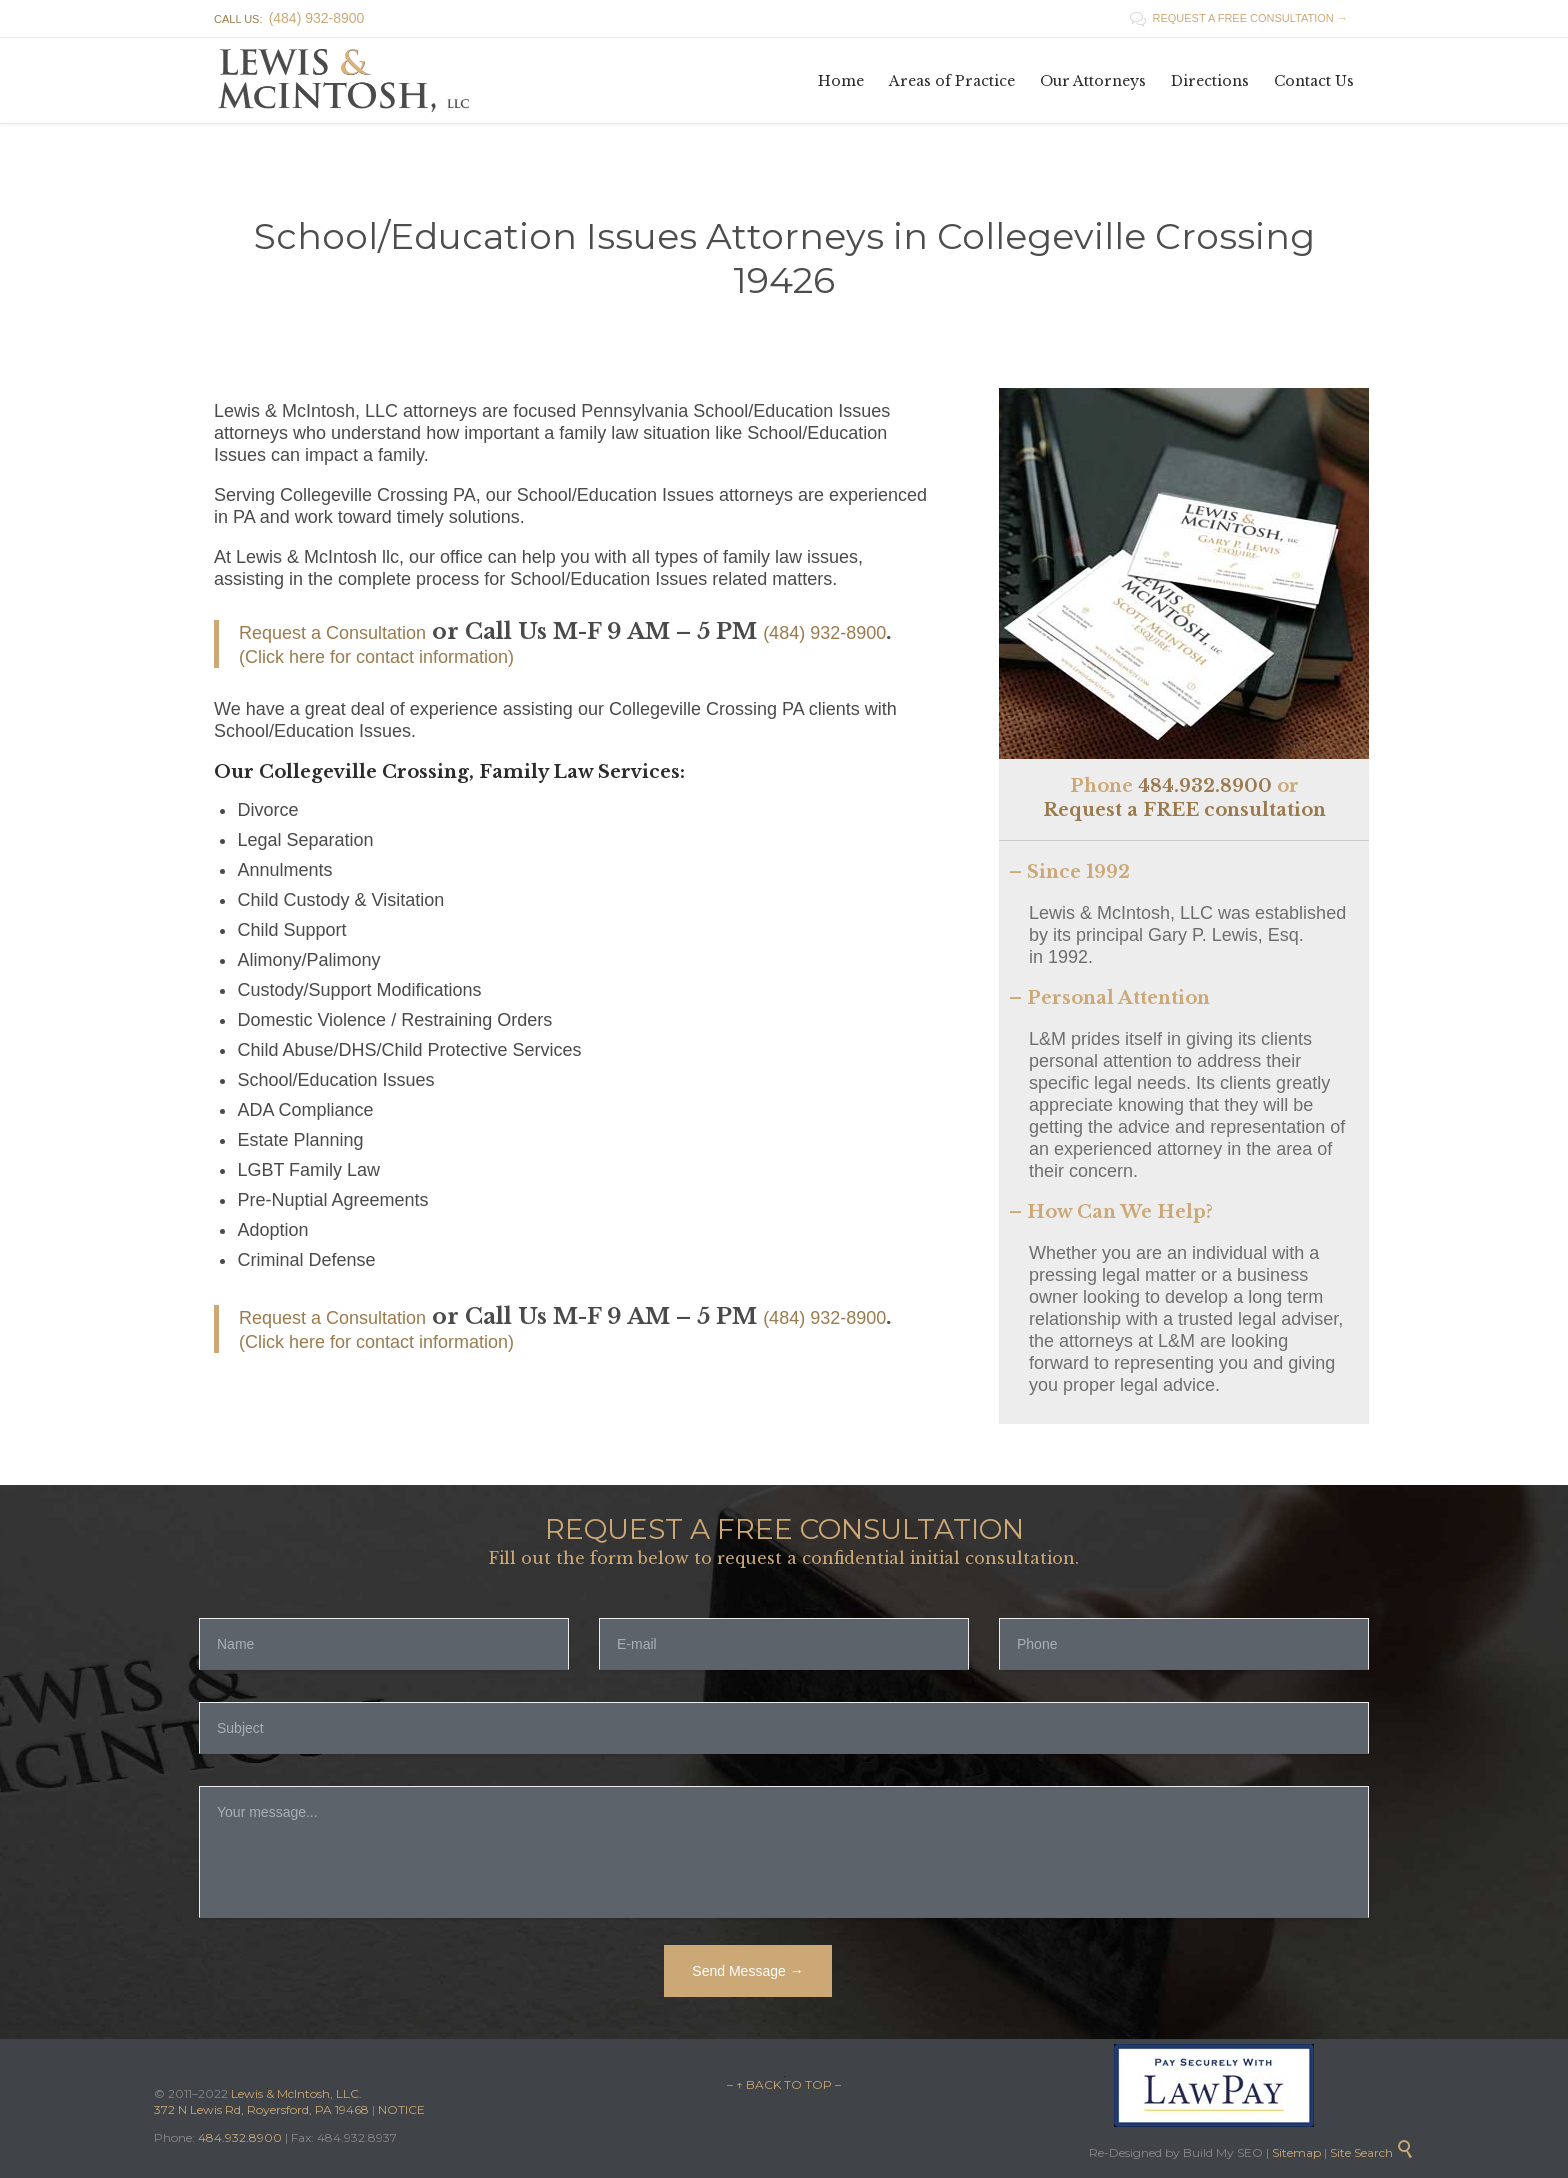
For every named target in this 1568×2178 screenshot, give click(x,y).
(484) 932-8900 (824, 633)
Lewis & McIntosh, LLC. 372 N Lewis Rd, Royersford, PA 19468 (263, 2101)
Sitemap (1295, 2152)
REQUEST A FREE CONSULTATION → (1239, 18)
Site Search (1372, 2152)
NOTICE (401, 2109)
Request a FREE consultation (1184, 810)
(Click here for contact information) (376, 657)
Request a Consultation (332, 633)
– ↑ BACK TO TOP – (784, 2084)
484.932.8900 (1205, 786)
